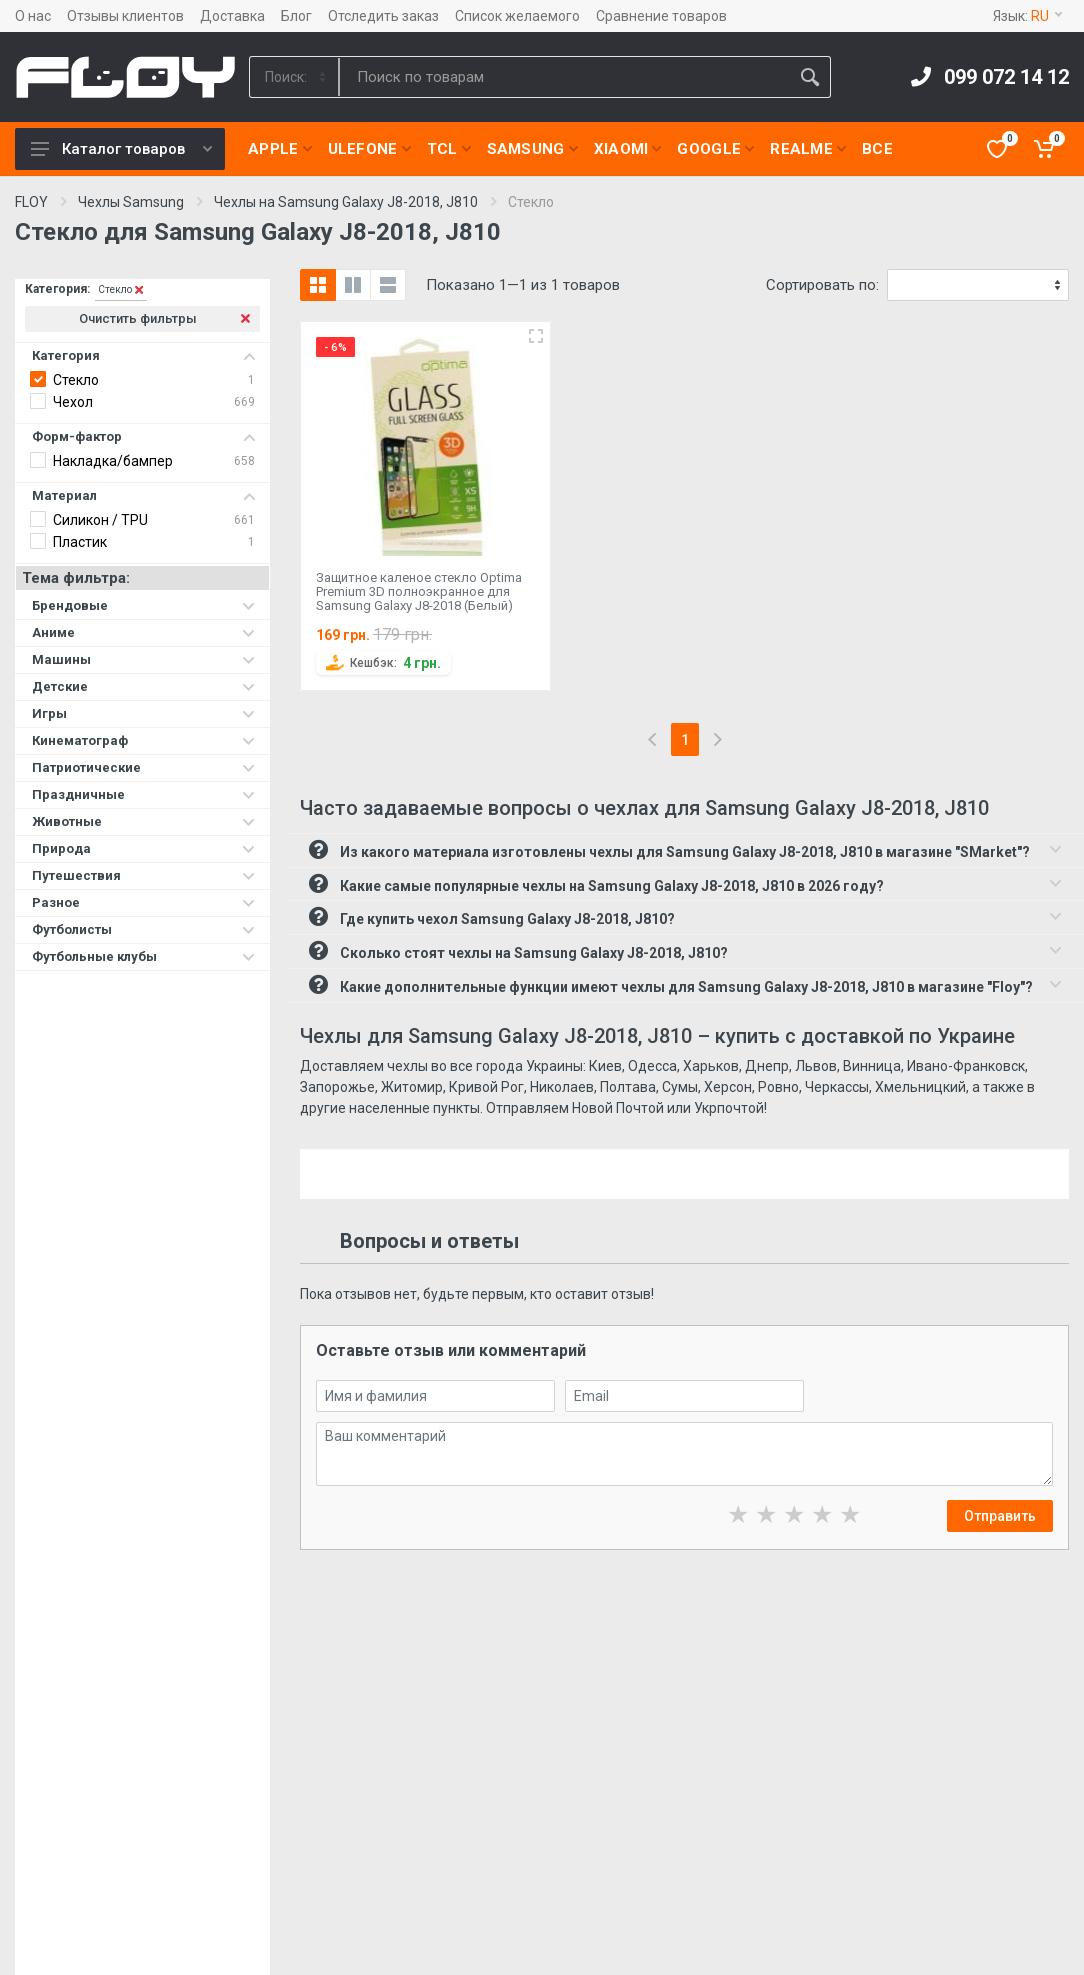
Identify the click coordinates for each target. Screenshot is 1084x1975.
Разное (143, 902)
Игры (143, 713)
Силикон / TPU (100, 520)
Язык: (1027, 16)
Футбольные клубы (143, 956)
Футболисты (143, 929)
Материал (143, 495)
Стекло (76, 380)
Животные (143, 821)
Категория (143, 355)
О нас (33, 16)
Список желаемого (517, 16)
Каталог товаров (121, 149)
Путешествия (143, 875)
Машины (143, 659)
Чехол (73, 402)
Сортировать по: (822, 285)
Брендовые (143, 605)
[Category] (295, 77)
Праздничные (143, 794)
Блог (296, 16)
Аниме (143, 632)
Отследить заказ (383, 16)
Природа (143, 848)
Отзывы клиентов (125, 16)
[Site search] (564, 77)
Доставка (232, 16)
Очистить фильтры (164, 318)
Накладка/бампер (113, 461)
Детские (143, 686)
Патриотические (143, 767)
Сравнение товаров (661, 16)
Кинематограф (143, 740)
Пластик (80, 542)
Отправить (1000, 1516)
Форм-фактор (143, 436)
